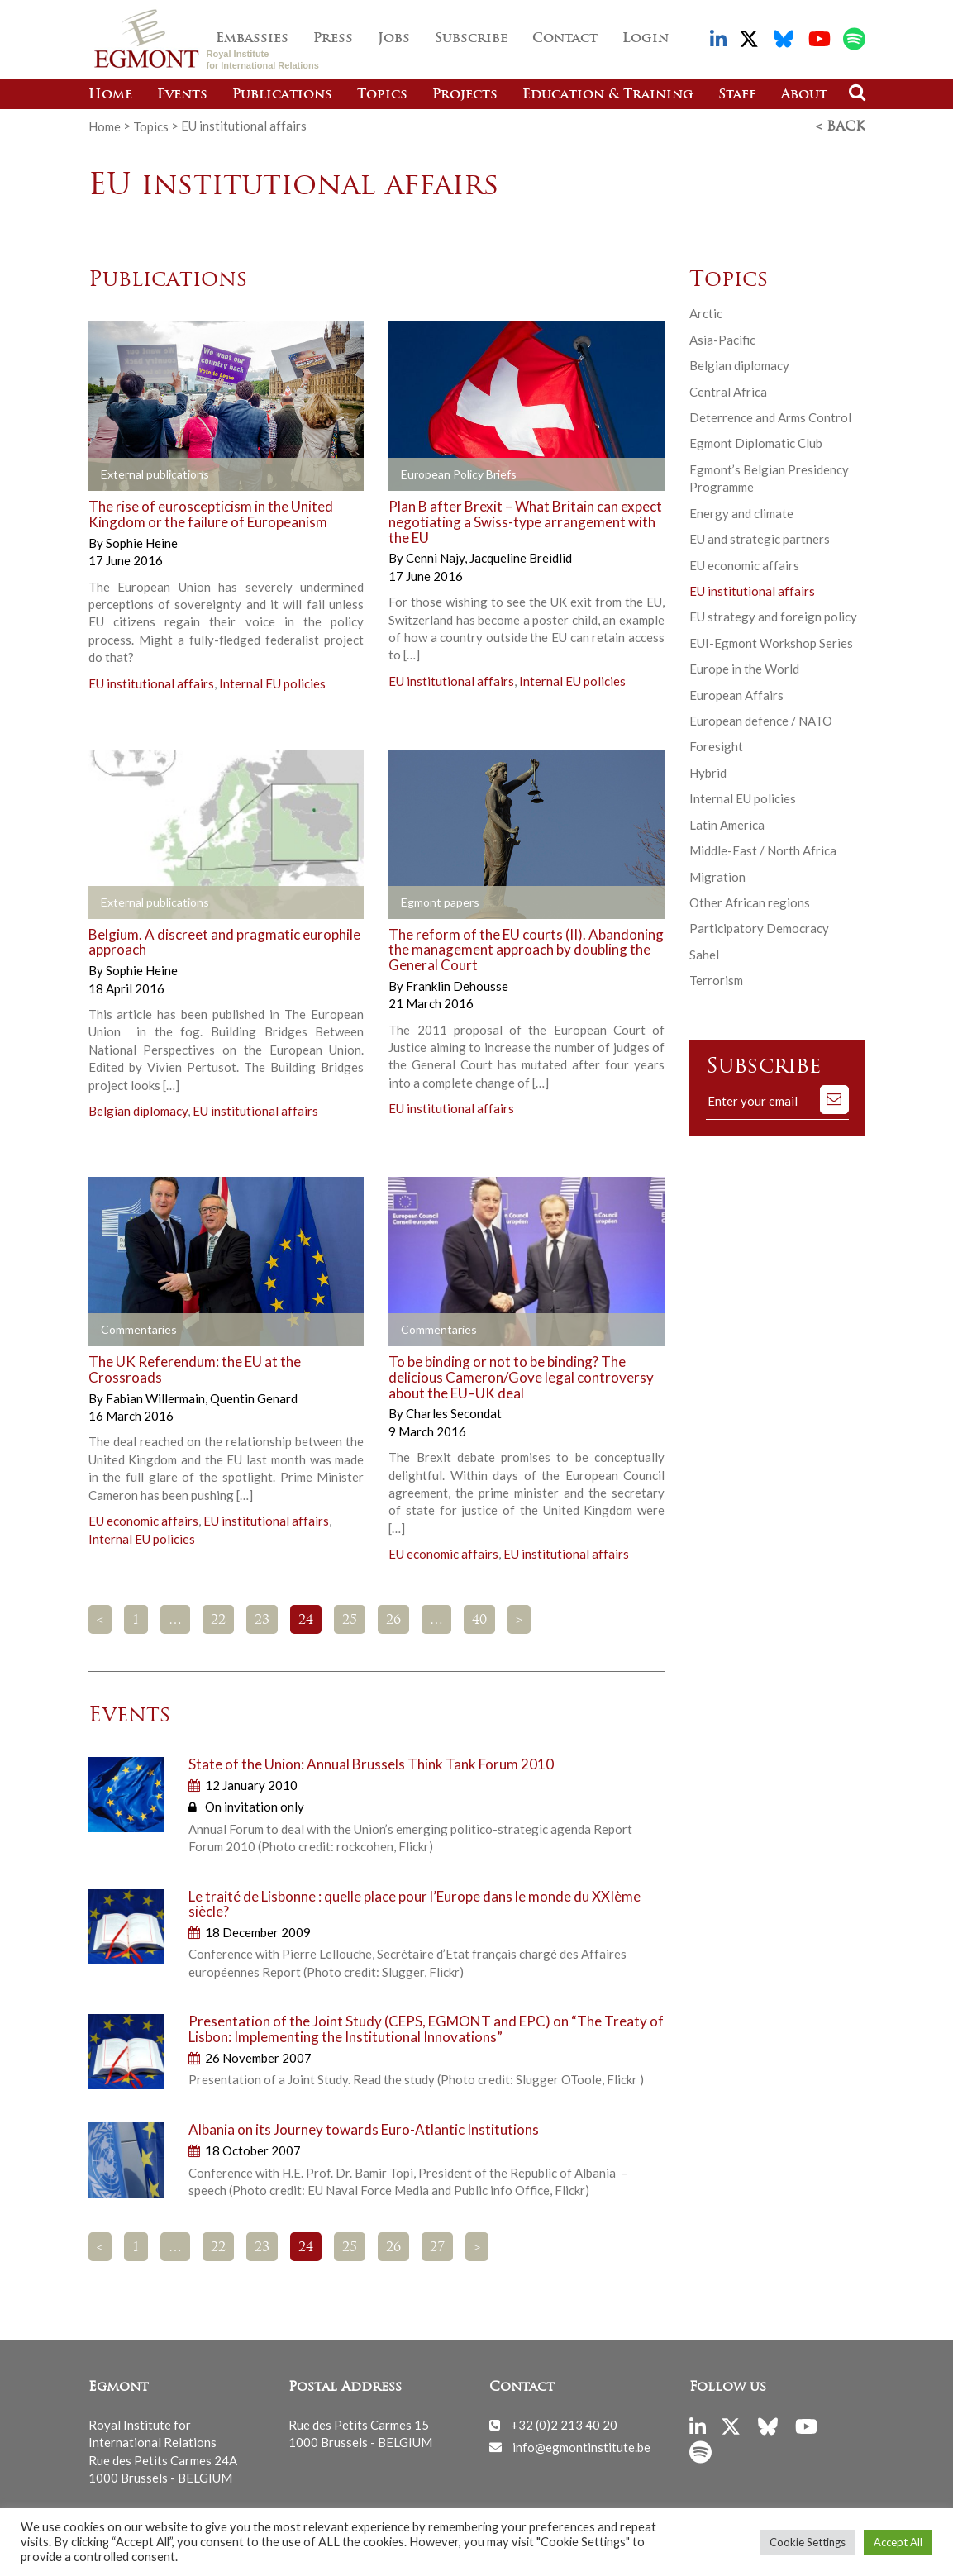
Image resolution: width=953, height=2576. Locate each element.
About (804, 95)
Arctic (705, 312)
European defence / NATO (760, 719)
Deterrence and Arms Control (770, 416)
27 (437, 2247)
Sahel (704, 953)
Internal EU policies (272, 682)
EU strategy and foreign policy (773, 615)
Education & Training (607, 95)
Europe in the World (744, 667)
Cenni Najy (436, 557)
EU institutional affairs (151, 682)
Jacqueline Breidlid (520, 557)
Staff (737, 95)
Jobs (394, 38)
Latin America (727, 824)
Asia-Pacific (722, 338)
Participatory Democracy (759, 927)
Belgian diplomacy (138, 1109)
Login (645, 38)
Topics (382, 95)
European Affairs (736, 694)
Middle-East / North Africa (762, 849)
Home (110, 95)
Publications (282, 95)
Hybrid (708, 771)
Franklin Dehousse (457, 985)
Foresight (716, 745)
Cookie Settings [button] (808, 2542)
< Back (840, 126)
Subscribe (471, 38)
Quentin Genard (254, 1396)
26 (393, 1619)
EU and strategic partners (759, 538)
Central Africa (728, 390)
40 (479, 1619)
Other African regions (749, 901)
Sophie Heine (142, 542)
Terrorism (716, 979)
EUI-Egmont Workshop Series (771, 642)
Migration (717, 876)
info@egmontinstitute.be (581, 2445)
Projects (465, 95)
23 (262, 1619)
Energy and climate (741, 512)
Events (182, 95)
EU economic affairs (143, 1519)
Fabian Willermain (156, 1396)
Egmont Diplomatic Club (755, 442)
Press (333, 38)
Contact (565, 38)
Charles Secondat (454, 1412)
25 (349, 1619)
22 (218, 1619)
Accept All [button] (898, 2542)
